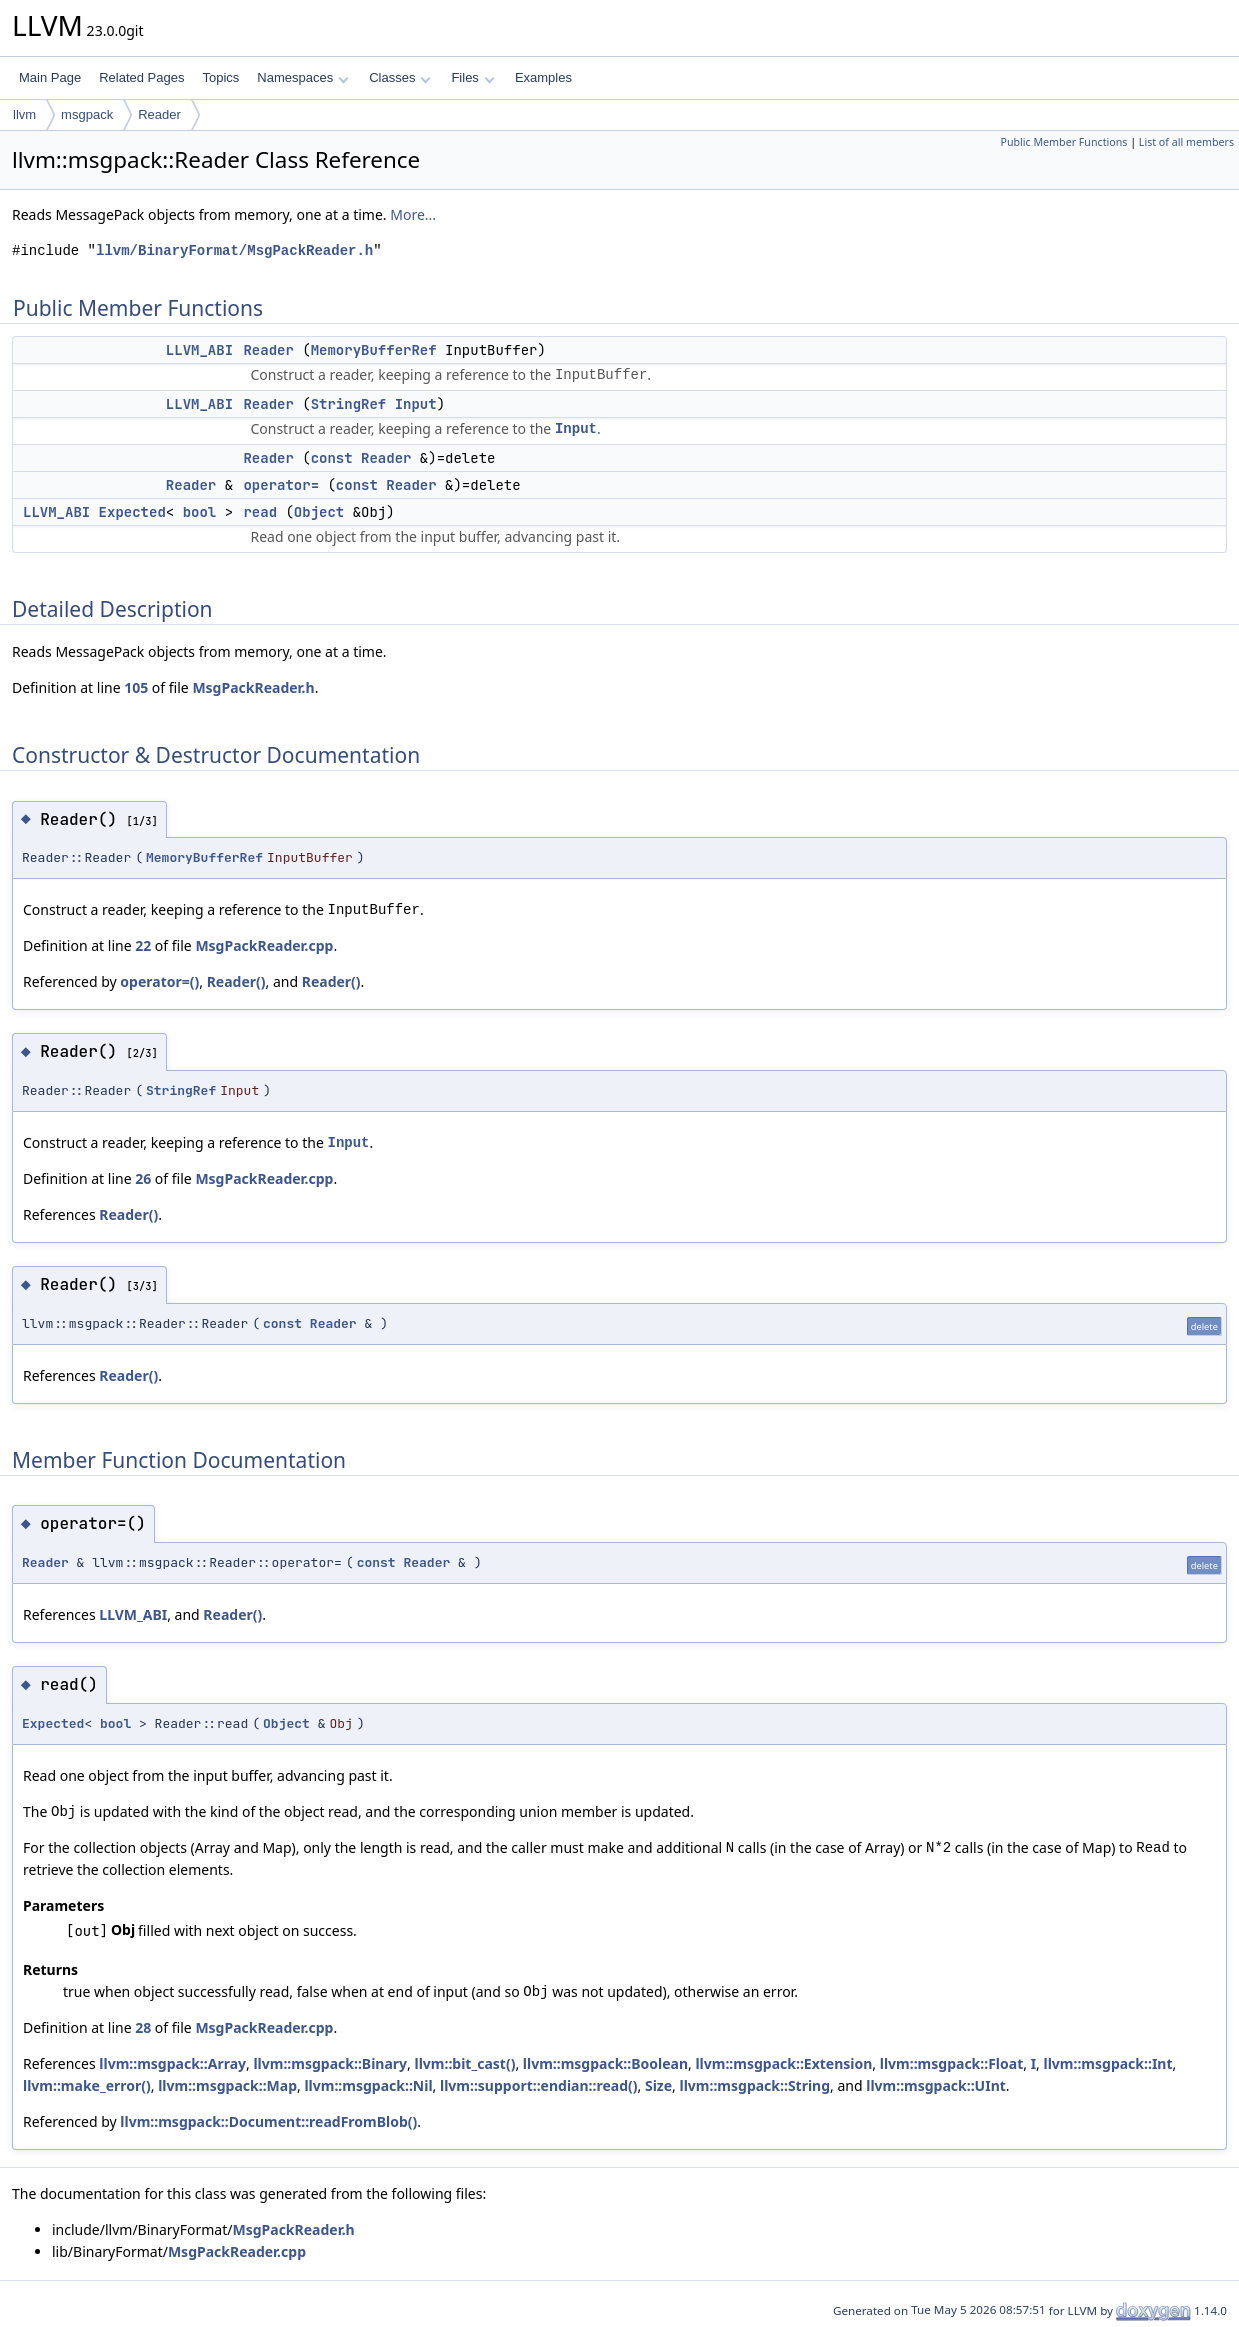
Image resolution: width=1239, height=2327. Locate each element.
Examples (543, 77)
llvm (24, 114)
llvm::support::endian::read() (539, 2085)
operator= (281, 485)
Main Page (50, 77)
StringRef (349, 404)
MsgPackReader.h (253, 687)
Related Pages (141, 77)
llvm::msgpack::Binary (330, 2063)
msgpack (87, 114)
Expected (132, 512)
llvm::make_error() (87, 2085)
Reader (159, 114)
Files (472, 77)
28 (143, 2027)
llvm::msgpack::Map (227, 2085)
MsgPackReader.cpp (264, 945)
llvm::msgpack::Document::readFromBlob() (268, 2121)
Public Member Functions (1063, 142)
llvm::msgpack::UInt (936, 2085)
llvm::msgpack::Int (1108, 2063)
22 (143, 945)
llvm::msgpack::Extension (783, 2063)
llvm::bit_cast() (464, 2063)
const (332, 458)
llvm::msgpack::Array (172, 2063)
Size (658, 2085)
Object (319, 512)
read (260, 512)
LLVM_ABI (199, 350)
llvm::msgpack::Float (951, 2063)
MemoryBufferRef (374, 350)
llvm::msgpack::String (755, 2085)
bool (200, 512)
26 (143, 1178)
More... (413, 214)
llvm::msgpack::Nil (368, 2085)
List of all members (1186, 142)
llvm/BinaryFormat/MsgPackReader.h (234, 250)
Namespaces (302, 77)
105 (136, 687)
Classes (400, 77)
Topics (220, 77)
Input (416, 404)
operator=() (159, 981)
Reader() (236, 981)
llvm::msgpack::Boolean (605, 2063)
